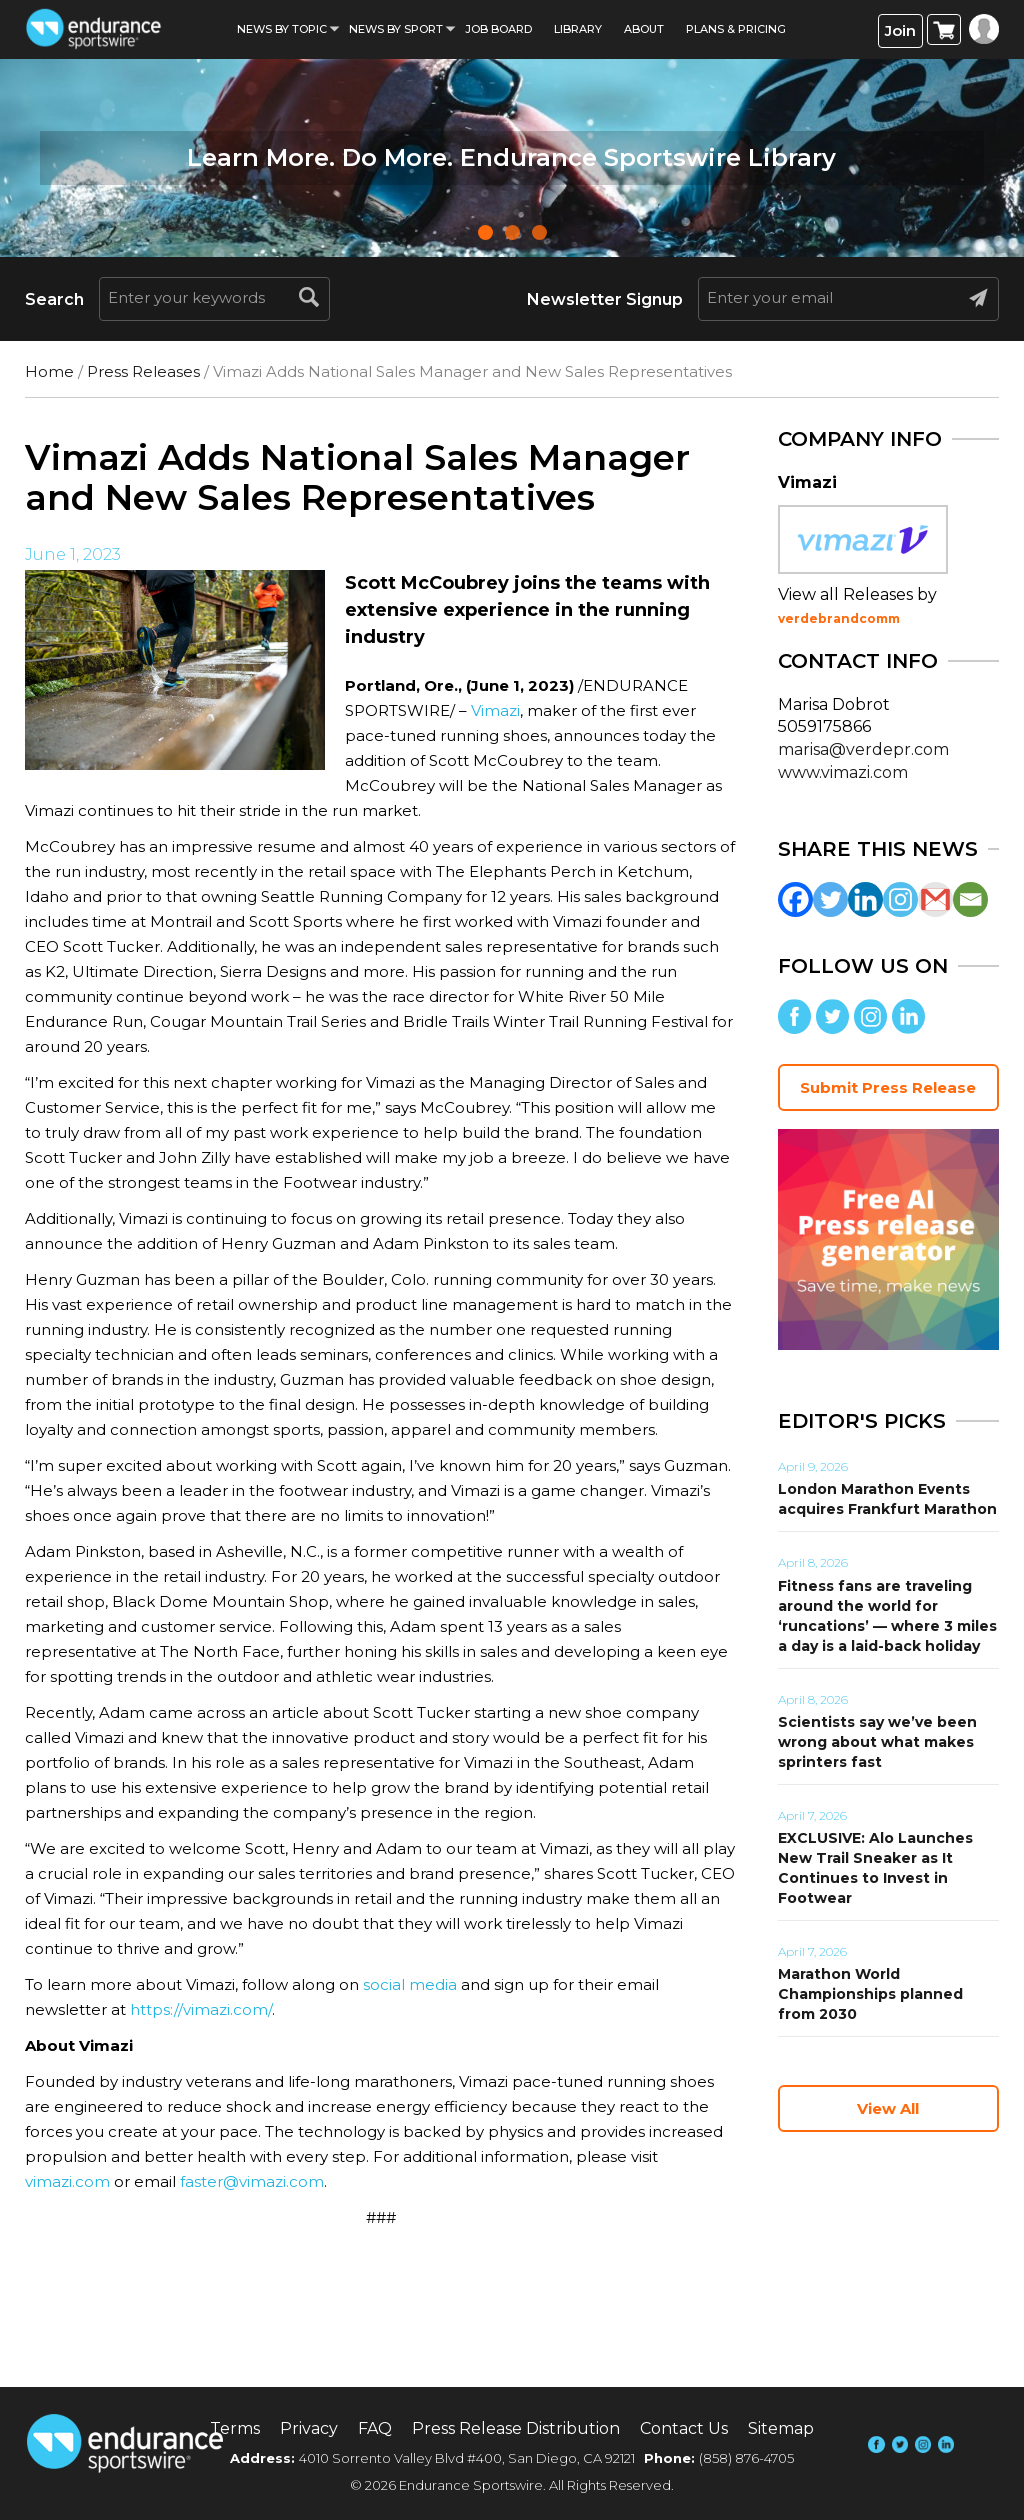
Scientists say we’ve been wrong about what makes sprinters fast (877, 1742)
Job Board (498, 29)
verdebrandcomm (839, 618)
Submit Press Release (888, 1087)
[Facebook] (795, 899)
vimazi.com (67, 2181)
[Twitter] (830, 899)
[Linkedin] (865, 899)
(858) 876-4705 (746, 2458)
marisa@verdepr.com (863, 749)
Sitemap (781, 2428)
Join (900, 30)
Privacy (309, 2428)
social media (410, 1984)
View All (888, 2108)
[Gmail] (935, 899)
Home (49, 371)
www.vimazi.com (843, 772)
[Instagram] (900, 899)
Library (578, 29)
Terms (235, 2428)
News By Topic (282, 29)
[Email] (970, 899)
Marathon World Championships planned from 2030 (870, 1994)
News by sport (396, 29)
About (644, 29)
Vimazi (495, 710)
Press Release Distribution (516, 2428)
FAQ (375, 2428)
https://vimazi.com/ (201, 2009)
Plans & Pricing (736, 29)
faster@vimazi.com (252, 2181)
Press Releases (143, 371)
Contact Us (684, 2428)
